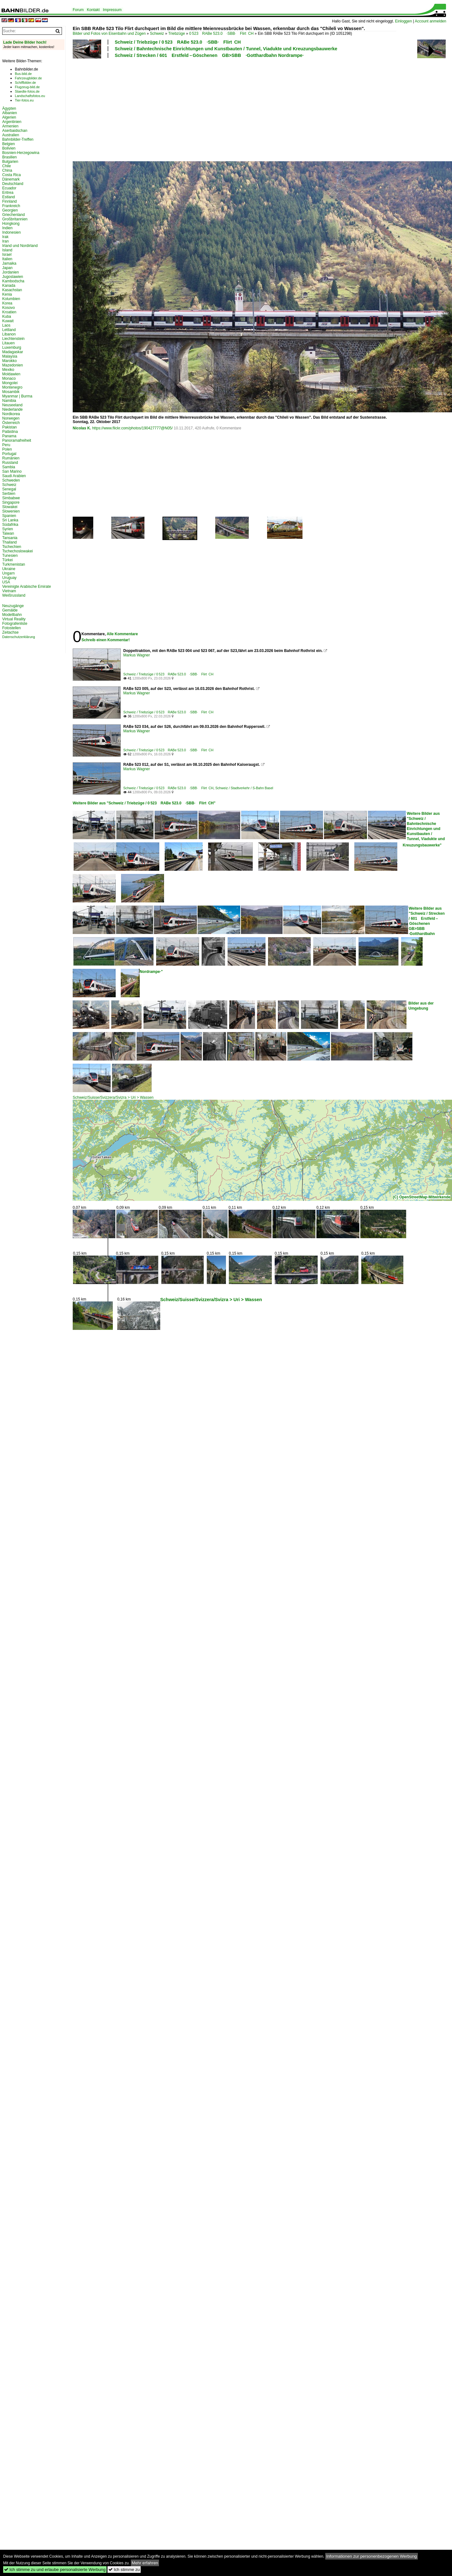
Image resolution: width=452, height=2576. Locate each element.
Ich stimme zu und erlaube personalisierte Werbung (55, 2569)
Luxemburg (11, 347)
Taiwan (8, 533)
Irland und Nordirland (20, 245)
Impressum (112, 10)
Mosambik (11, 392)
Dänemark (11, 179)
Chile (6, 166)
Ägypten (9, 108)
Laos (6, 325)
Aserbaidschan (14, 130)
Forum (78, 10)
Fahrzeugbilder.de (28, 78)
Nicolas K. (82, 428)
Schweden (11, 480)
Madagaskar (12, 352)
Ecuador (9, 188)
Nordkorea (11, 414)
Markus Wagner (136, 655)
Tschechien (11, 546)
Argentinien (11, 122)
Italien (7, 259)
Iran (5, 241)
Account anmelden (430, 21)
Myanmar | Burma (17, 396)
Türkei (7, 560)
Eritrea (7, 192)
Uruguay (9, 577)
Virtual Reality (14, 619)
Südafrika (10, 524)
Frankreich (11, 206)
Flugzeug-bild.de (27, 87)
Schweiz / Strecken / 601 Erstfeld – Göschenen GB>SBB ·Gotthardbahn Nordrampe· (209, 55)
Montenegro (12, 387)
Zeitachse (10, 632)
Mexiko (8, 369)
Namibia (9, 400)
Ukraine (8, 569)
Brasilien (9, 157)
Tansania (9, 538)
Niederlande (12, 409)
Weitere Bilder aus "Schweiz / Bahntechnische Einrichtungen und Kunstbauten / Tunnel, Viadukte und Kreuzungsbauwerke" (424, 829)
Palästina (10, 431)
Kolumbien (11, 299)
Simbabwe (11, 498)
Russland (10, 462)
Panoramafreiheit (16, 440)
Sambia (8, 467)
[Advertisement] (124, 108)
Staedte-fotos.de (27, 91)
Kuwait (8, 321)
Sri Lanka (10, 520)
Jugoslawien (12, 276)
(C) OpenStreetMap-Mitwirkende (421, 1197)
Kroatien (9, 312)
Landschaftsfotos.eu (30, 96)
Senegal (9, 489)
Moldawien (11, 374)
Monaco (9, 378)
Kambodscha (13, 281)
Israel (6, 254)
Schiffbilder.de (25, 82)
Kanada (8, 285)
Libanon (9, 334)
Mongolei (10, 383)
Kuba (6, 316)
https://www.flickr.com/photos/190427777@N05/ (132, 428)
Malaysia (9, 356)
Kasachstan (12, 290)
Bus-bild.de (23, 74)
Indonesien (11, 232)
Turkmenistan (13, 564)
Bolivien (8, 148)
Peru (6, 445)
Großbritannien (14, 219)
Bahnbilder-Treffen (18, 139)
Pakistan (9, 427)
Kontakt (93, 10)
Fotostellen (11, 628)
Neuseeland (12, 405)
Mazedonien (12, 365)
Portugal (9, 454)
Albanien (9, 113)
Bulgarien (10, 161)
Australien (10, 135)
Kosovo (8, 307)
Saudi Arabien (14, 476)
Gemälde (10, 610)
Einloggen (403, 21)
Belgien (8, 144)
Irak (5, 237)
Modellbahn (12, 614)
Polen (7, 449)
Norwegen (11, 418)
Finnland (9, 201)
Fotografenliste (14, 623)
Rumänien (11, 458)
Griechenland (13, 214)
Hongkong (11, 223)
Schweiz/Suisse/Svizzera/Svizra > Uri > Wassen (113, 1097)
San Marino (11, 471)
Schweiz (157, 33)
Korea (7, 303)
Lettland (9, 330)
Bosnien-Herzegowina (20, 153)
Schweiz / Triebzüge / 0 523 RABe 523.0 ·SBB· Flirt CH (178, 42)
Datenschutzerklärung (18, 637)
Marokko (9, 361)
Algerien (9, 117)
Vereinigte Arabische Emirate (26, 586)
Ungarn (8, 573)
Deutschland (12, 183)
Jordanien (10, 272)
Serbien (8, 493)
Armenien (10, 126)
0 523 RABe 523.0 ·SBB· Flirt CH (221, 33)
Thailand (9, 542)
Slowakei (9, 507)
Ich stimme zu (124, 2569)
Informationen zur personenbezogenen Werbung (371, 2556)
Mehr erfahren (145, 2563)
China (7, 170)
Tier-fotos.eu (24, 100)
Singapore (11, 502)
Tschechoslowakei (17, 551)
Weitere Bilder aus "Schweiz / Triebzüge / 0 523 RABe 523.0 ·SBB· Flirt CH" (144, 803)
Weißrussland (13, 595)
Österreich (11, 423)
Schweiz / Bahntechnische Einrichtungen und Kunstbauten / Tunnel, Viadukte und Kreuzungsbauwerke (226, 48)
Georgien (10, 210)
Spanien (9, 515)
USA (6, 582)
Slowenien (11, 511)
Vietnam (9, 591)
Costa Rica (11, 175)
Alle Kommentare (122, 634)
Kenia (7, 294)
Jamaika (9, 263)
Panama (9, 436)
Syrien (7, 529)
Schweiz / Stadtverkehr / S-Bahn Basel (244, 788)
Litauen (8, 343)
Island (7, 250)
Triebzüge (176, 33)
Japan (7, 268)
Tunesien (10, 555)
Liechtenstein (13, 338)
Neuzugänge (13, 606)
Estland (8, 197)
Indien (7, 228)
